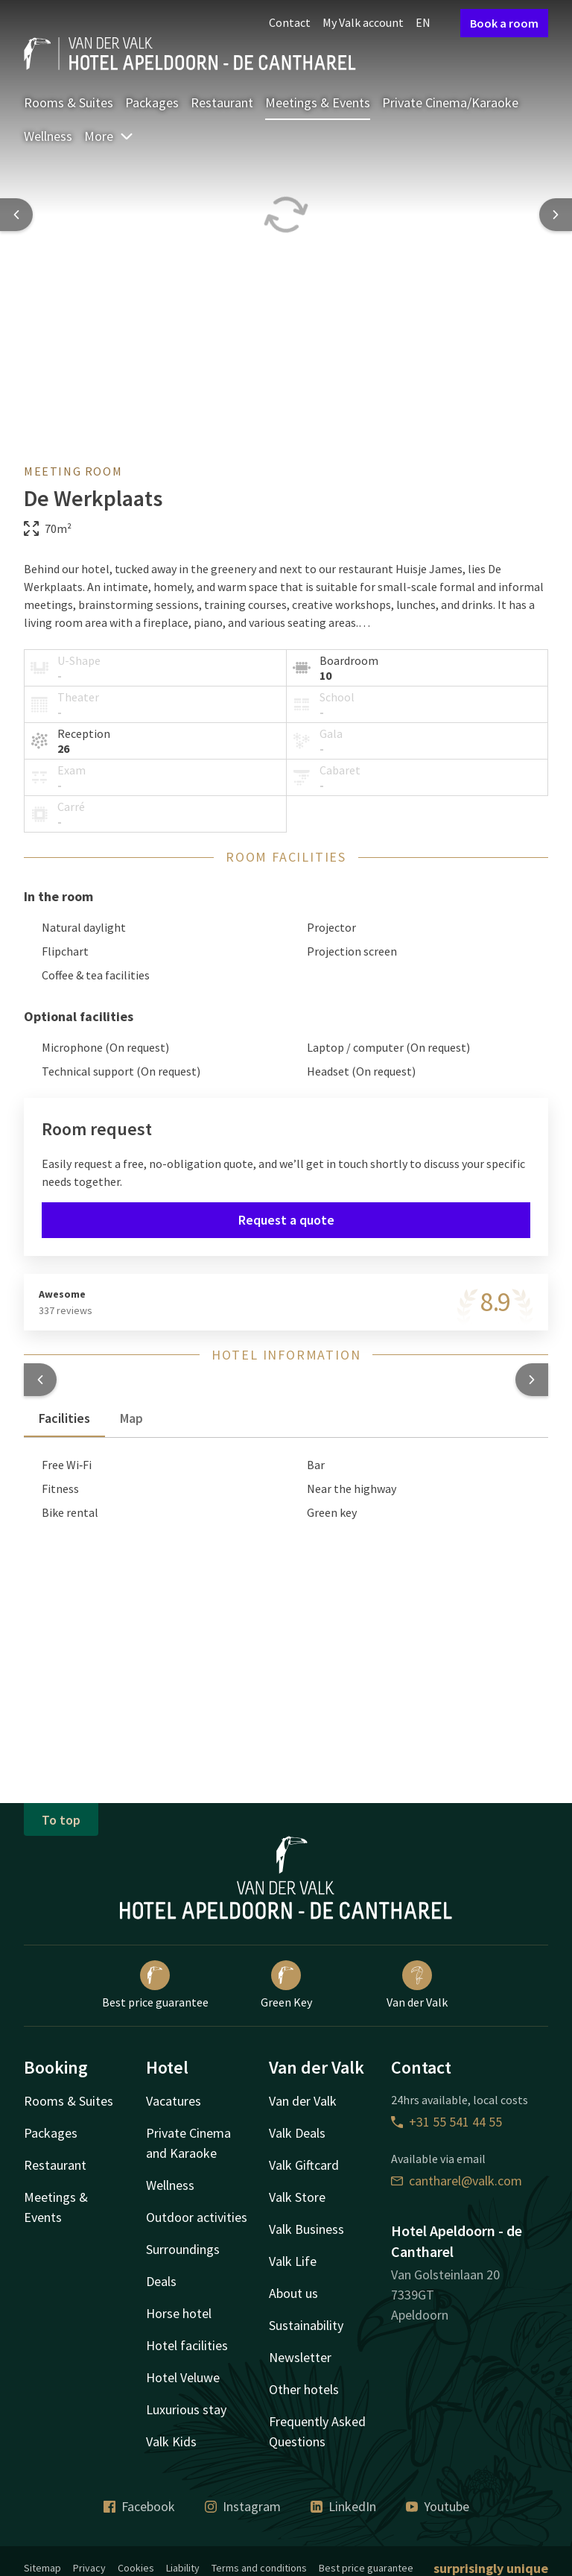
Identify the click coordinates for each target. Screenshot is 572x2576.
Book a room (504, 23)
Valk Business (306, 2229)
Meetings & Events (317, 102)
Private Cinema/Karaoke (450, 102)
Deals (161, 2281)
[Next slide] (555, 214)
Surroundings (183, 2249)
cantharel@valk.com (456, 2180)
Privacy (89, 2568)
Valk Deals (297, 2132)
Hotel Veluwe (183, 2377)
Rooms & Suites (68, 102)
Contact (290, 22)
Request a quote (286, 1219)
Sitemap (42, 2568)
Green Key (286, 1985)
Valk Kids (171, 2441)
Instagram (243, 2506)
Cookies (136, 2568)
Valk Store (297, 2197)
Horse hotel (179, 2313)
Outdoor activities (196, 2217)
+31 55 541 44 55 (446, 2121)
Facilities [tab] (64, 1418)
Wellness (48, 136)
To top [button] (61, 1819)
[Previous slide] (16, 214)
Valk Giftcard (304, 2165)
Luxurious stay (186, 2409)
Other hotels (304, 2389)
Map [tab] (131, 1418)
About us (293, 2293)
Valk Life (293, 2261)
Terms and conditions (259, 2568)
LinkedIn (343, 2506)
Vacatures (173, 2100)
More (109, 136)
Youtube (437, 2506)
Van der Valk (417, 1985)
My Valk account (363, 22)
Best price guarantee (155, 1985)
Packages (152, 102)
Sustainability (306, 2325)
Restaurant (222, 102)
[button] (40, 1379)
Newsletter (300, 2357)
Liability (183, 2568)
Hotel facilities (187, 2345)
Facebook (139, 2506)
